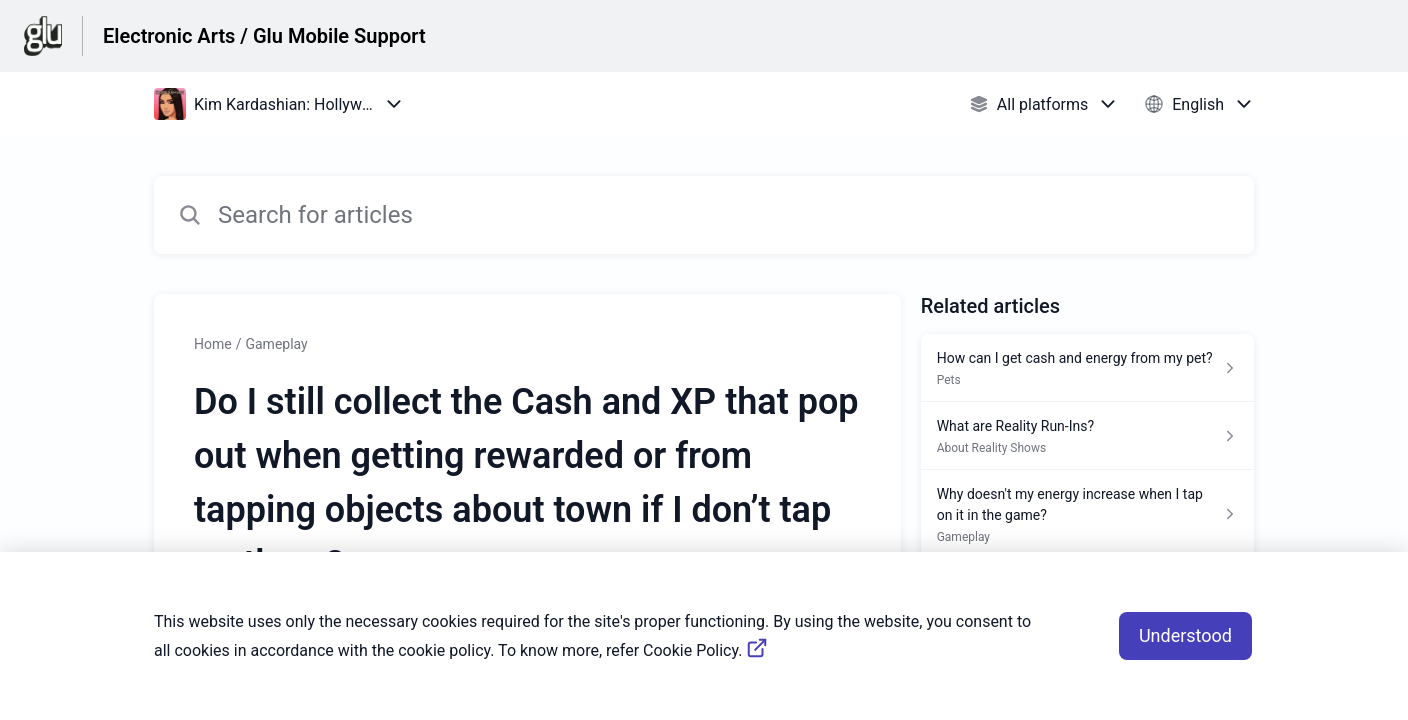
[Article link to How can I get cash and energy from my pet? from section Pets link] (1087, 368)
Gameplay (276, 344)
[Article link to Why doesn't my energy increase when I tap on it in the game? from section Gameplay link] (1087, 514)
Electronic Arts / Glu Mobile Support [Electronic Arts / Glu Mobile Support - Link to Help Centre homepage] (264, 36)
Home (213, 344)
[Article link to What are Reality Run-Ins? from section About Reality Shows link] (1087, 436)
